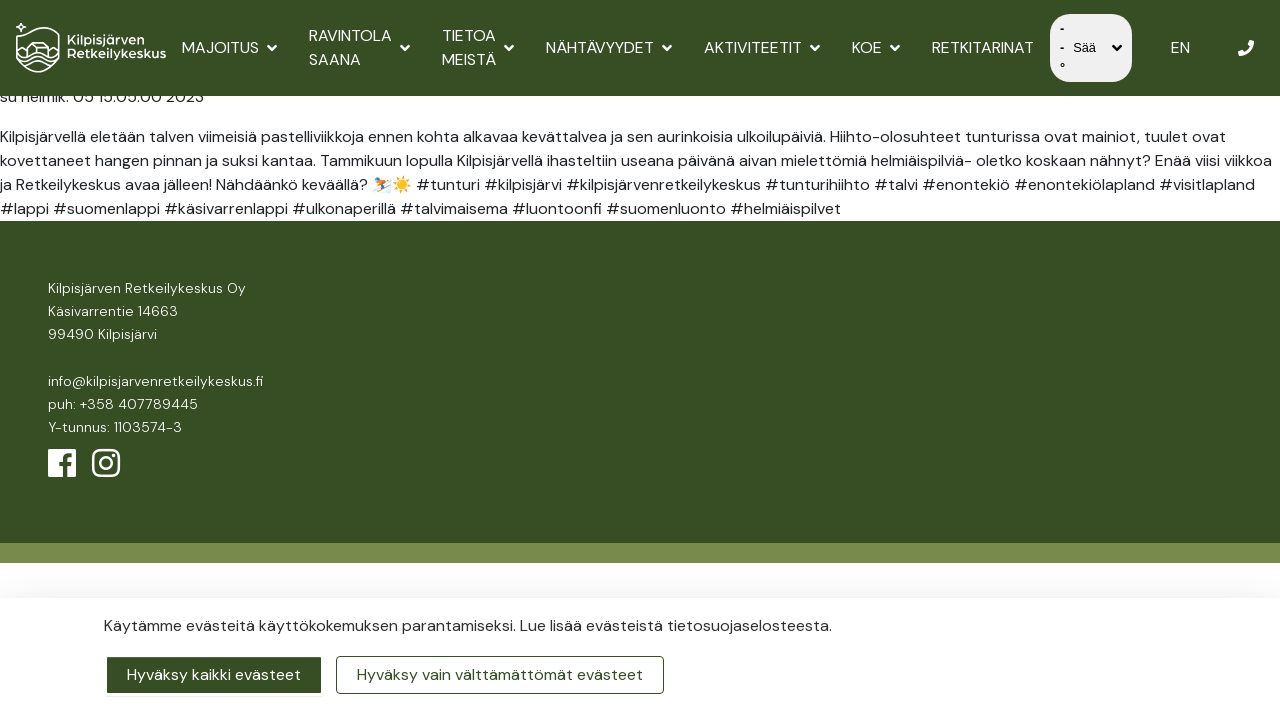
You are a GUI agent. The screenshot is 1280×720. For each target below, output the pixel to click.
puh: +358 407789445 (123, 404)
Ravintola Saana (359, 47)
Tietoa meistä (478, 47)
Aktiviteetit (762, 47)
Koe (876, 47)
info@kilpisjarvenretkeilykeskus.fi (155, 381)
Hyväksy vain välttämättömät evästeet (500, 674)
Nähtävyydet (609, 47)
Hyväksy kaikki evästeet (214, 674)
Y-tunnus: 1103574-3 (115, 427)
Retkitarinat (983, 47)
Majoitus (229, 47)
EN (1180, 47)
